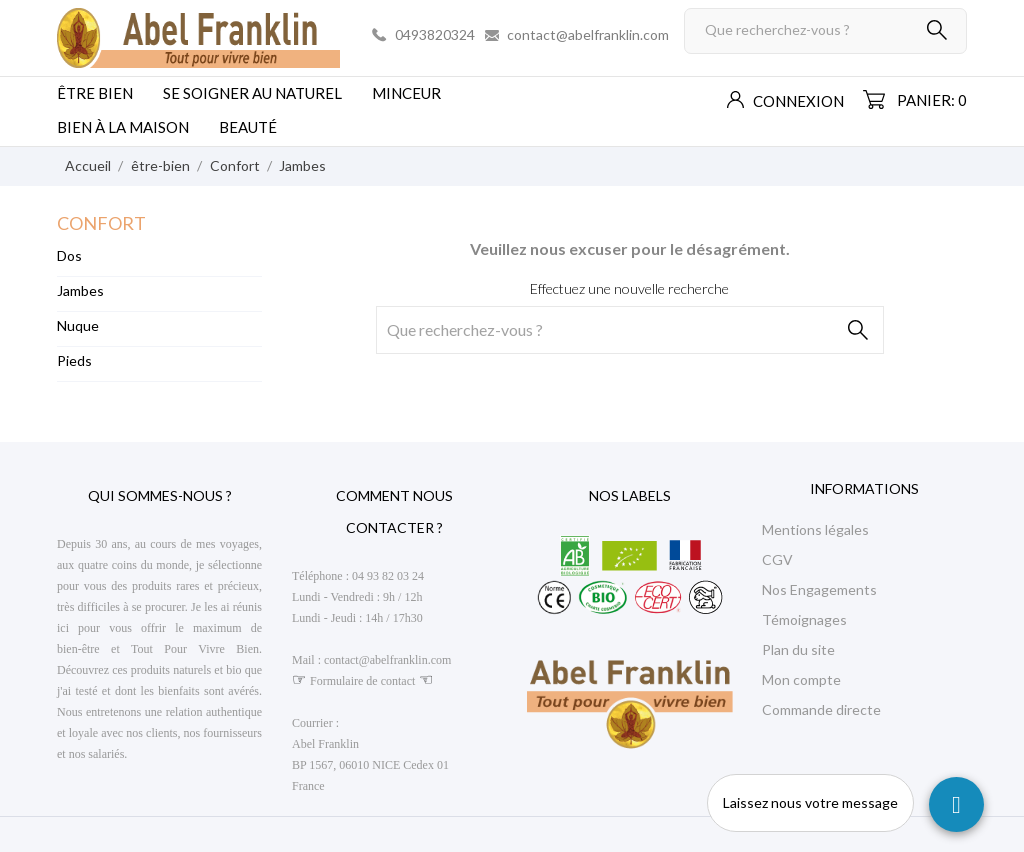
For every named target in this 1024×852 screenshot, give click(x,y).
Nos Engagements (819, 589)
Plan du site (798, 649)
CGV (777, 559)
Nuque (78, 325)
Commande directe (821, 709)
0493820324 (435, 34)
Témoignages (804, 619)
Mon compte (801, 679)
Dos (69, 255)
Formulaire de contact (362, 681)
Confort (101, 223)
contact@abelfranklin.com (588, 34)
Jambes (80, 290)
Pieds (74, 360)
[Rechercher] (825, 31)
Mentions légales (815, 529)
